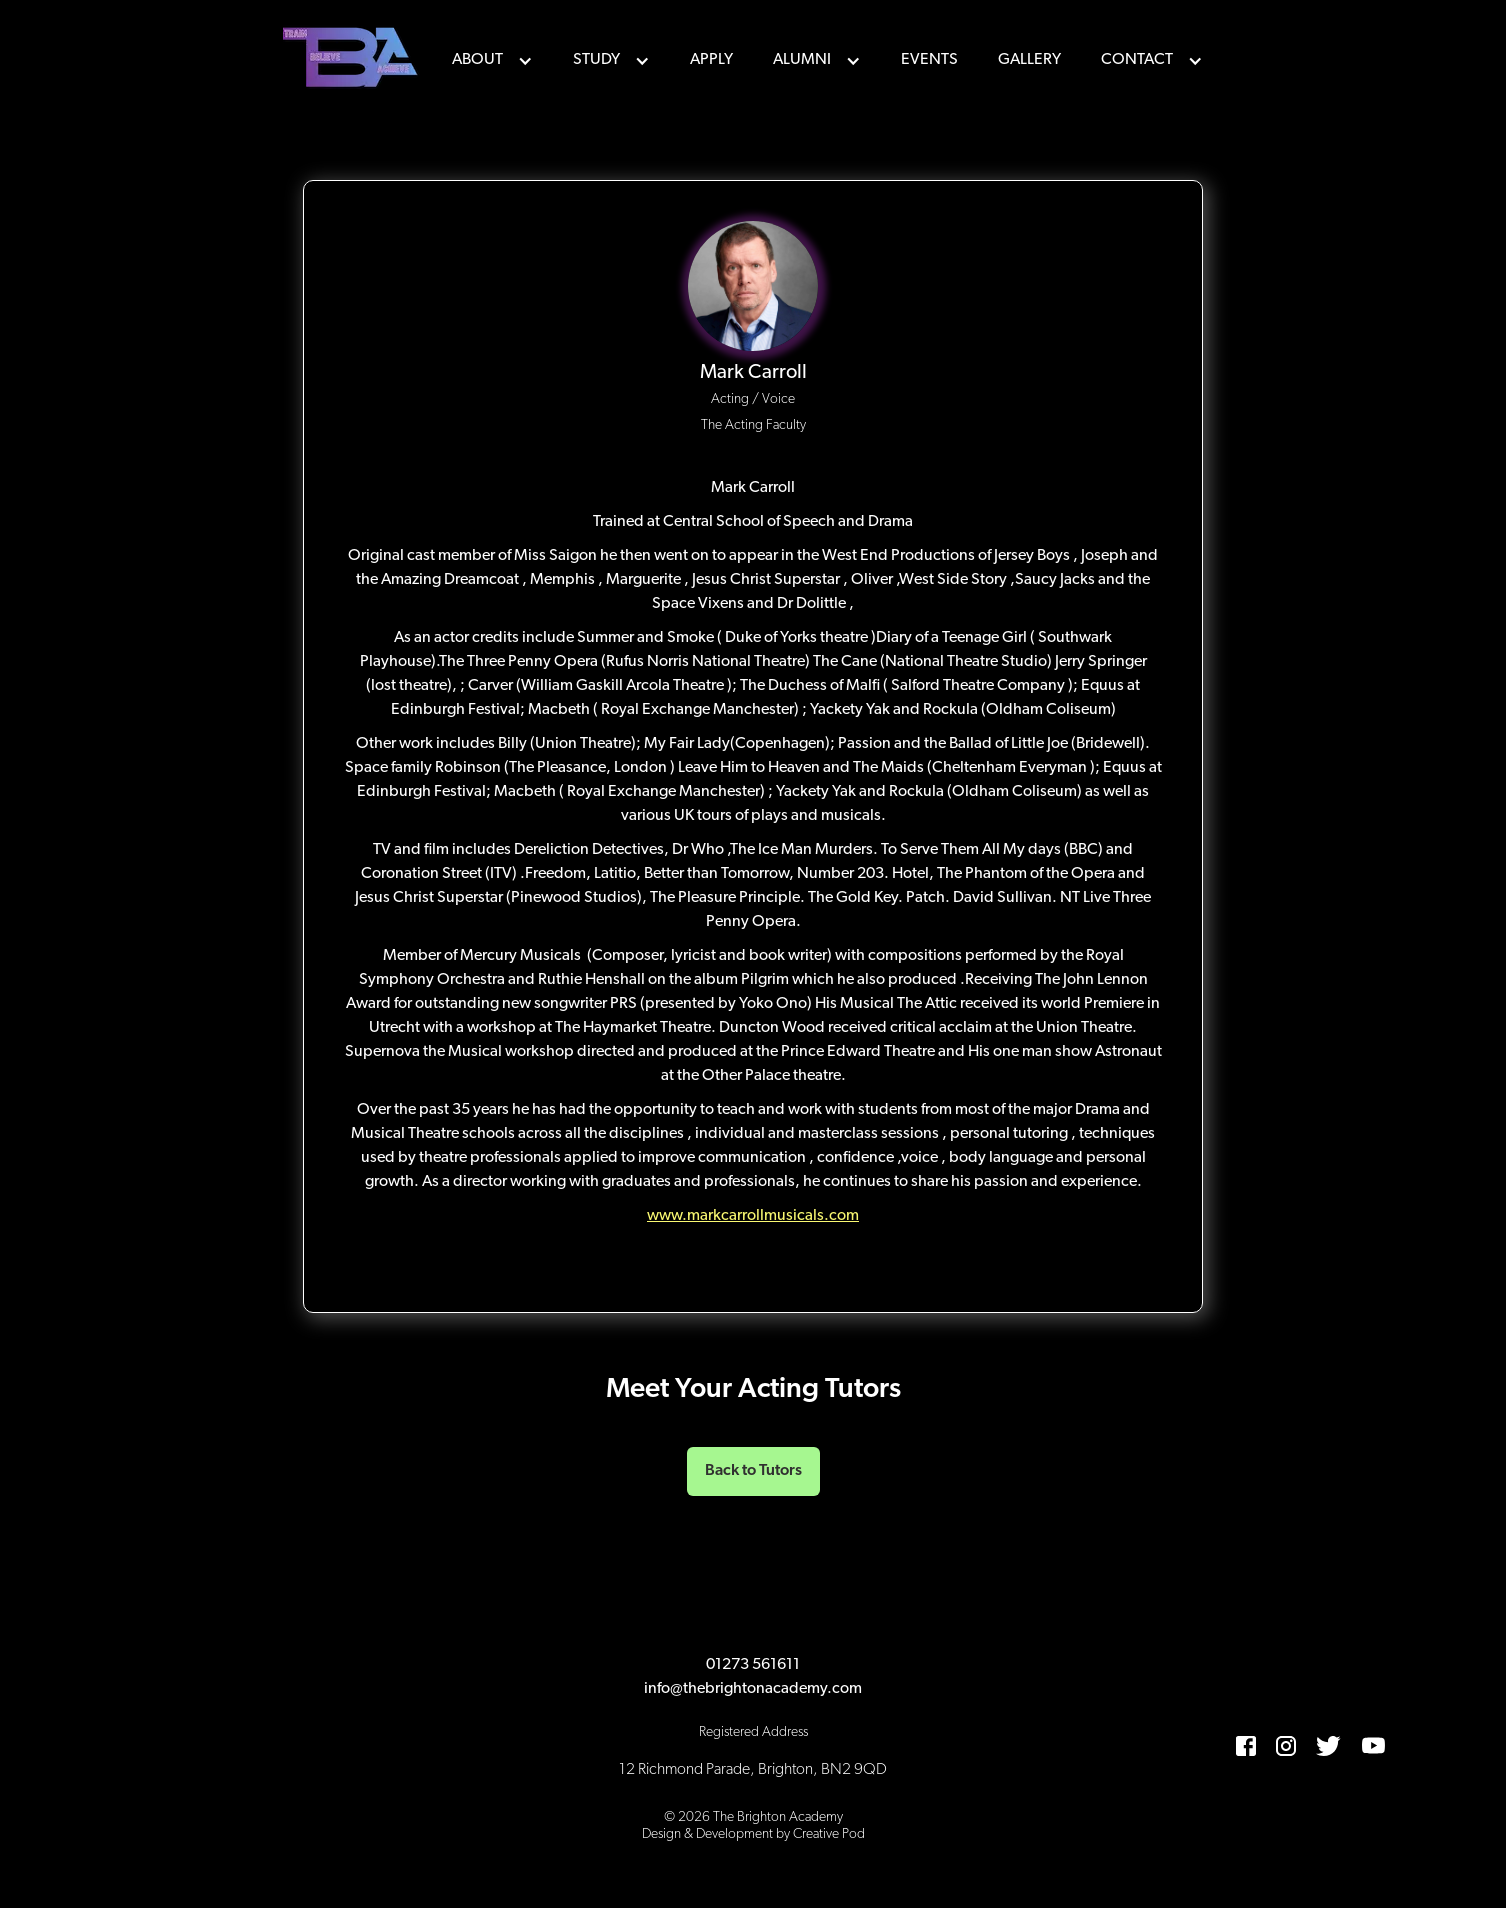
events (929, 60)
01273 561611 (753, 1665)
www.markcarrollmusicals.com (753, 1216)
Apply (711, 60)
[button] (492, 60)
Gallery (1029, 60)
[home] (353, 60)
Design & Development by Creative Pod (753, 1834)
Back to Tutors (753, 1471)
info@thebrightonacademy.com (753, 1689)
